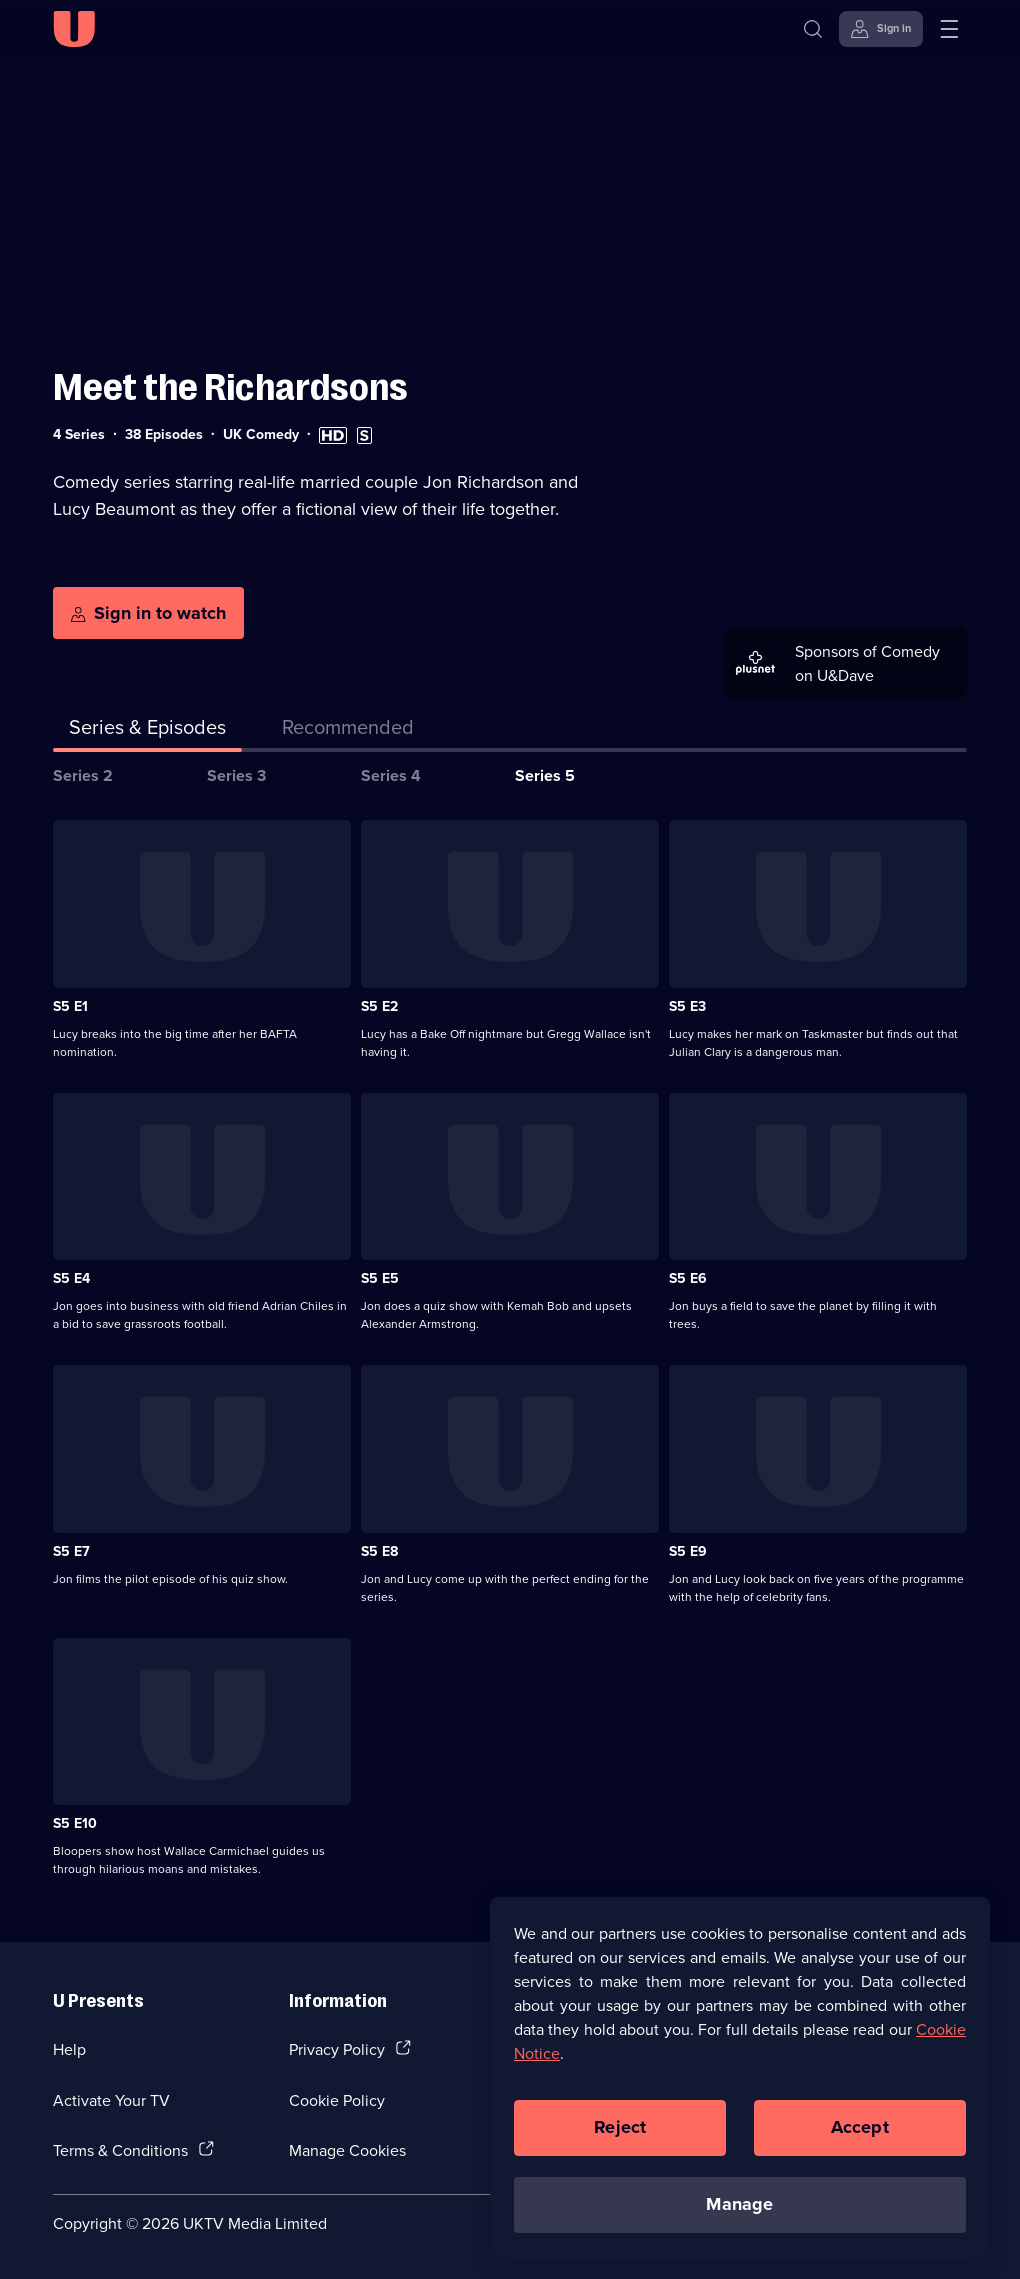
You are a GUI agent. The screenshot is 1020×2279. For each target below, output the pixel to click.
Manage (739, 2214)
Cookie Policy (337, 2100)
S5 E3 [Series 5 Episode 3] (687, 1006)
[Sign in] (881, 29)
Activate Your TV (111, 2100)
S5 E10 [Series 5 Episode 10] (75, 1823)
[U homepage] (74, 29)
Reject (620, 2137)
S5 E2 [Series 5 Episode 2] (379, 1006)
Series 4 (391, 775)
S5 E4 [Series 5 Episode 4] (71, 1278)
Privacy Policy (337, 2049)
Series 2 (83, 775)
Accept (860, 2137)
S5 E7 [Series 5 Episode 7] (71, 1551)
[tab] (348, 731)
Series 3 (236, 775)
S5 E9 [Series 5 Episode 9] (688, 1551)
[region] (740, 2089)
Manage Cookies (347, 2150)
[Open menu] (949, 29)
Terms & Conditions (120, 2150)
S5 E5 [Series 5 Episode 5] (380, 1278)
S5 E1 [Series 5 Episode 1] (70, 1006)
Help (69, 2049)
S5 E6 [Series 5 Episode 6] (688, 1278)
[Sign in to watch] (148, 613)
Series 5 (545, 775)
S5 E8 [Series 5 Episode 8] (379, 1551)
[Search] (817, 29)
